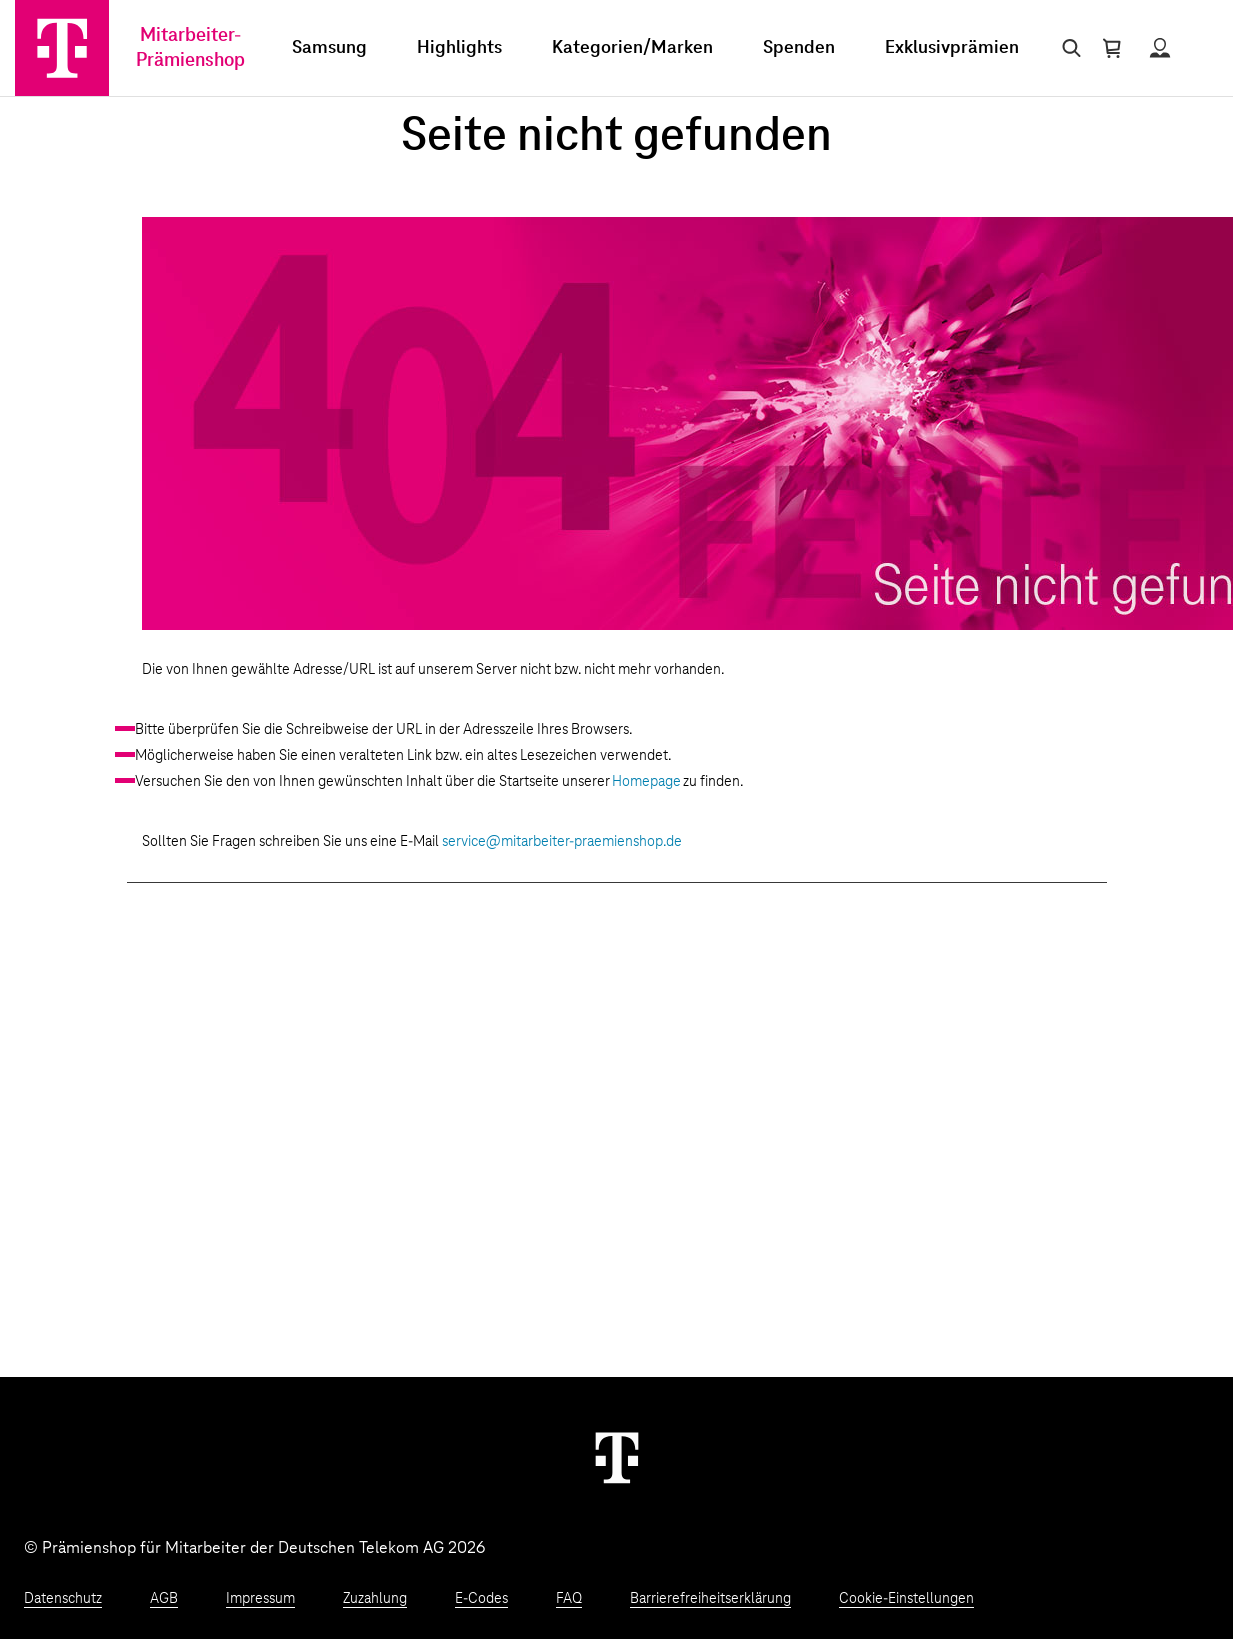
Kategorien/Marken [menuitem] (632, 48)
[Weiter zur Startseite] (617, 1457)
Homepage (646, 782)
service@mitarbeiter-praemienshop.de (562, 842)
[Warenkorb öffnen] (1112, 48)
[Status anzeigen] (1160, 48)
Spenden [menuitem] (799, 48)
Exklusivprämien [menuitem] (952, 48)
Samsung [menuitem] (329, 48)
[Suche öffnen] (1067, 48)
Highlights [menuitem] (459, 48)
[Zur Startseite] (62, 48)
